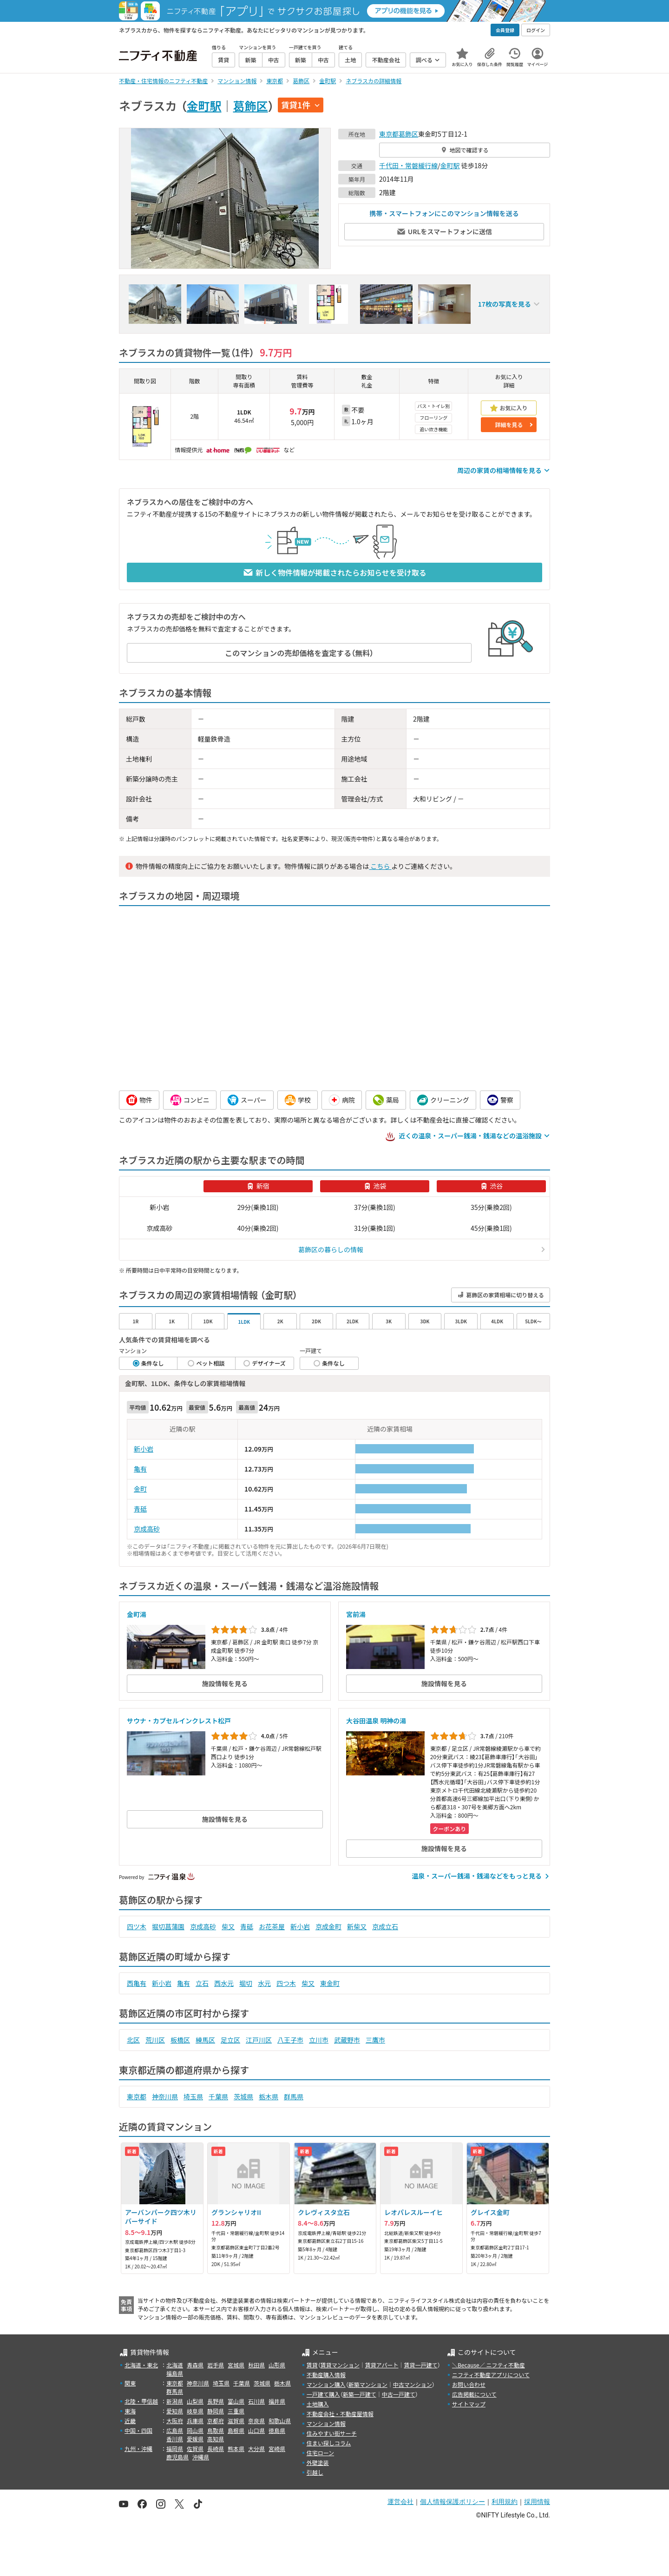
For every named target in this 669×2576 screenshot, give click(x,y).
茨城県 (243, 2096)
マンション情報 (326, 2423)
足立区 (230, 2039)
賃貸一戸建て (420, 2365)
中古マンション (412, 2384)
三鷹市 (375, 2039)
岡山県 (195, 2430)
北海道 (174, 2365)
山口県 (256, 2430)
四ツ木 (136, 1926)
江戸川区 (259, 2039)
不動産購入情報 (326, 2375)
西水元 (224, 1983)
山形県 (277, 2365)
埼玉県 (193, 2096)
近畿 (130, 2421)
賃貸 (312, 2365)
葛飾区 (250, 105)
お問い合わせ (468, 2384)
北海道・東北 (141, 2365)
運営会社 (400, 2501)
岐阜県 (195, 2411)
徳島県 (277, 2430)
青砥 (140, 1508)
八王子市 (290, 2039)
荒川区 (155, 2039)
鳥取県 (215, 2430)
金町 (140, 1488)
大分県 (256, 2448)
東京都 (389, 133)
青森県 (195, 2365)
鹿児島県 (177, 2457)
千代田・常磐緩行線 (408, 165)
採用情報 (537, 2501)
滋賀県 (236, 2421)
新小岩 (143, 1448)
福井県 (277, 2401)
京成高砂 (147, 1528)
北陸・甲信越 (141, 2401)
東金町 (330, 1983)
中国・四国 (138, 2430)
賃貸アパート (382, 2365)
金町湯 (136, 1614)
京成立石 (385, 1926)
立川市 (318, 2039)
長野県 (215, 2401)
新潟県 (174, 2401)
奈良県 (256, 2421)
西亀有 (136, 1983)
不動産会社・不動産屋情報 (340, 2414)
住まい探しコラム (329, 2443)
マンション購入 (326, 2384)
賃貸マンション (340, 2365)
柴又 (228, 1926)
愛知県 (174, 2411)
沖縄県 (200, 2457)
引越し (315, 2472)
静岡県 (215, 2411)
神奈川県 (165, 2096)
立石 (202, 1983)
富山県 (236, 2401)
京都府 (215, 2421)
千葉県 (218, 2096)
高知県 (215, 2439)
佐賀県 (195, 2448)
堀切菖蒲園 (168, 1926)
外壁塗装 (318, 2462)
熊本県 (236, 2448)
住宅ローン (320, 2453)
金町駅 (204, 105)
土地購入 (318, 2404)
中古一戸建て (398, 2394)
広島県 (174, 2430)
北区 (133, 2039)
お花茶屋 (272, 1926)
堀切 (245, 1983)
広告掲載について (474, 2394)
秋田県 (256, 2365)
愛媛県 (195, 2439)
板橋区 (180, 2039)
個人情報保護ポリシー (452, 2501)
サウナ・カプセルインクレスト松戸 (179, 1720)
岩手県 (215, 2365)
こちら (380, 866)
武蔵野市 (347, 2039)
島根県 (236, 2430)
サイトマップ (468, 2404)
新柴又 (357, 1926)
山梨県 (195, 2401)
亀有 (140, 1468)
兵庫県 (195, 2421)
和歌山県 (280, 2421)
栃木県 (268, 2096)
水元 (264, 1983)
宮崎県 (277, 2448)
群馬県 (293, 2096)
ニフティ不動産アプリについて (491, 2375)
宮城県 (236, 2365)
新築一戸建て (359, 2394)
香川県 (174, 2439)
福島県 (174, 2373)
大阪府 (174, 2421)
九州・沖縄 (138, 2448)
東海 (130, 2411)
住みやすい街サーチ (332, 2433)
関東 (130, 2383)
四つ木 (286, 1983)
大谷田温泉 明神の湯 (376, 1720)
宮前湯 (356, 1614)
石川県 (256, 2401)
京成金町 (328, 1926)
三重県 (236, 2411)
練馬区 (205, 2039)
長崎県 (215, 2448)
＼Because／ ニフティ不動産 (488, 2365)
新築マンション (367, 2384)
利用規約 (505, 2501)
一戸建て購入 (323, 2394)
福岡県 (174, 2448)
